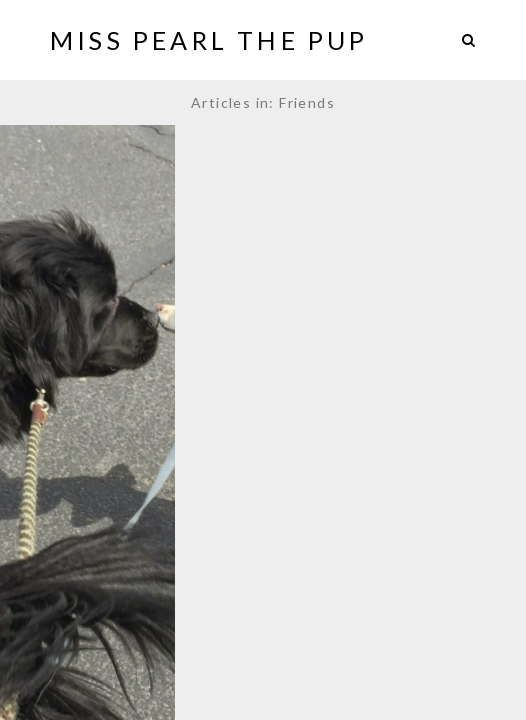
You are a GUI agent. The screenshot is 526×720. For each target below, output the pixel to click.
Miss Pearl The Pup (209, 40)
